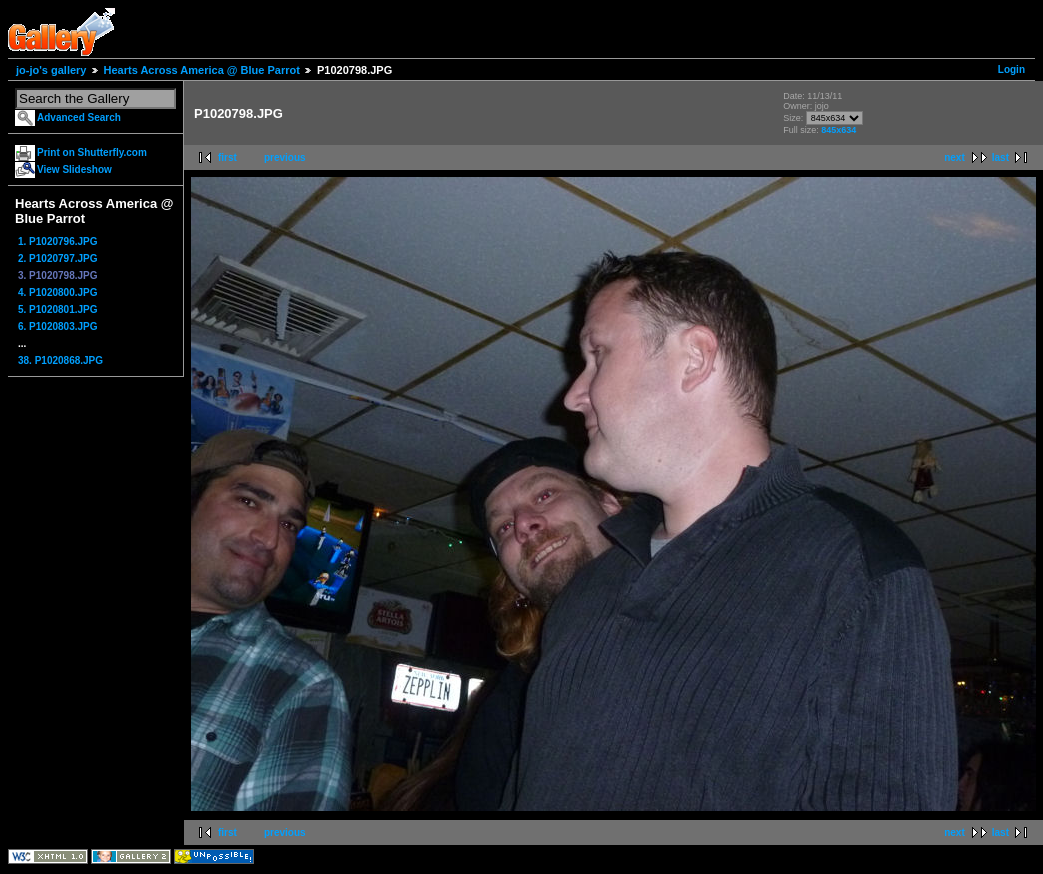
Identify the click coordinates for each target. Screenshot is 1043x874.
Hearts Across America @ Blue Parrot (202, 70)
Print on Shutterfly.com (92, 152)
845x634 (838, 130)
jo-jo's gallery (51, 70)
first (227, 157)
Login (1011, 69)
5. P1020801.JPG (58, 309)
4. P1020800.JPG (58, 292)
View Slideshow (74, 169)
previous (285, 157)
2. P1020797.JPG (58, 258)
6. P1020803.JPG (58, 326)
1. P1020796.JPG (58, 241)
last (1000, 157)
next (954, 157)
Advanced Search (79, 117)
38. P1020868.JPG (60, 360)
